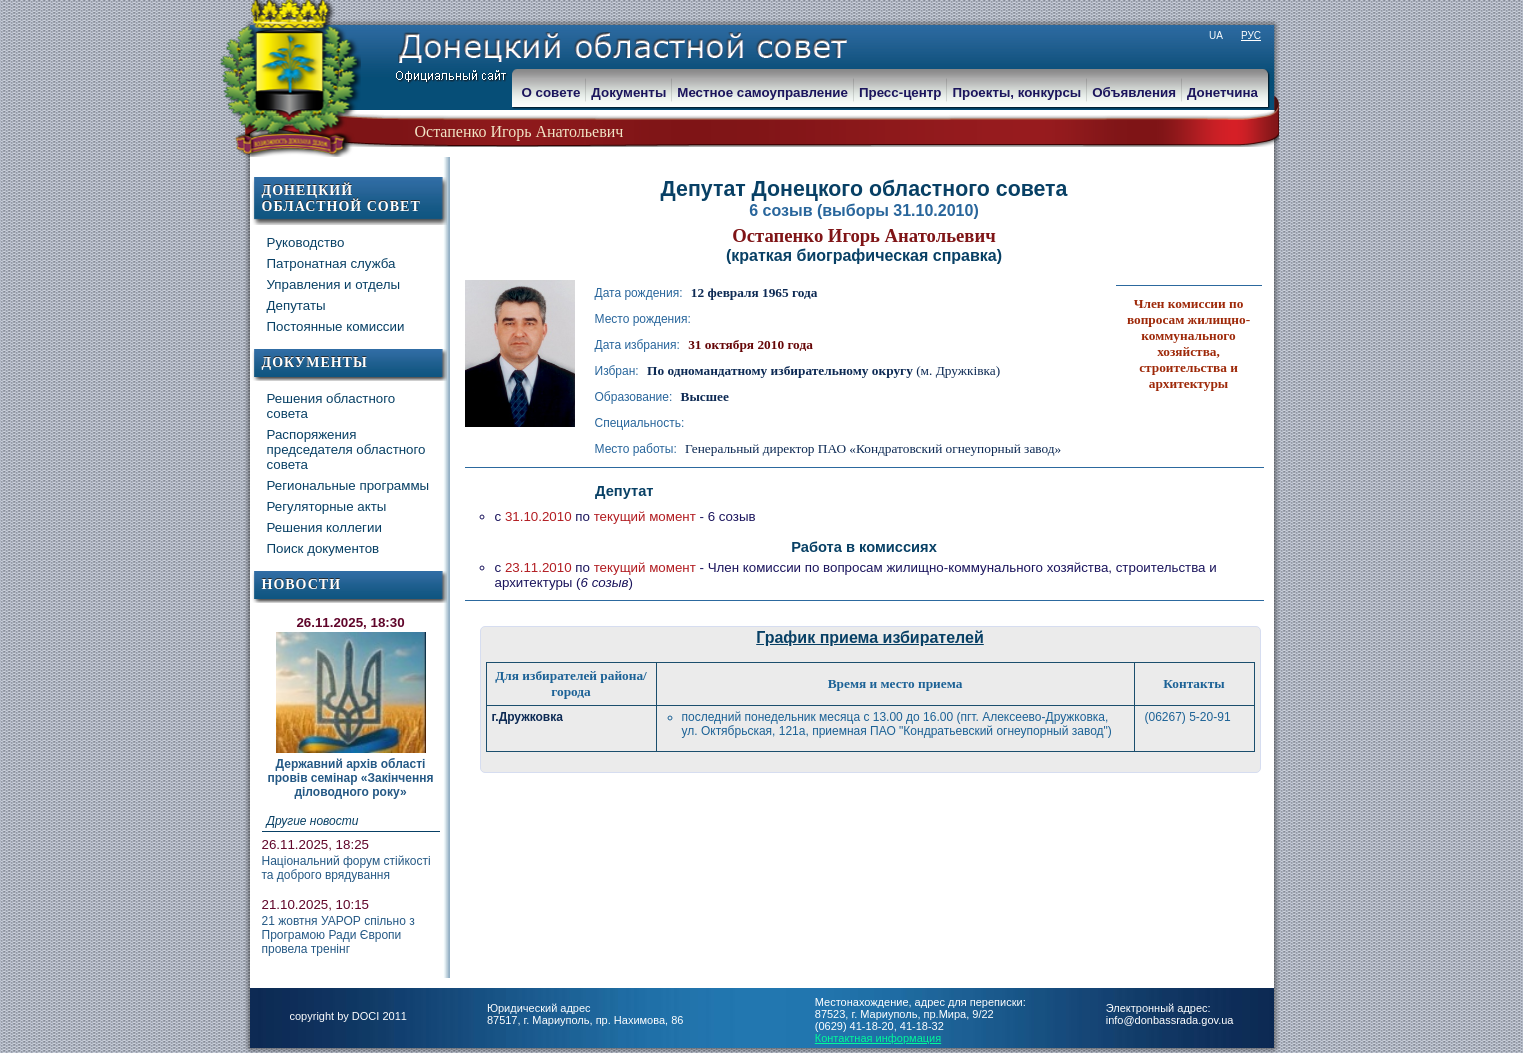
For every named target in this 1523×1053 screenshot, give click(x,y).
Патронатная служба (331, 263)
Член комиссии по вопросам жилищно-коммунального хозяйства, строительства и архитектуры (1188, 343)
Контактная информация (878, 1038)
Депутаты (296, 305)
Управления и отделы (334, 284)
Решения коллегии (324, 527)
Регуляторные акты (327, 506)
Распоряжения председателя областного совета (346, 449)
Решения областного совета (331, 406)
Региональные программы (348, 485)
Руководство (306, 242)
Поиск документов (323, 548)
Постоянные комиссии (336, 326)
